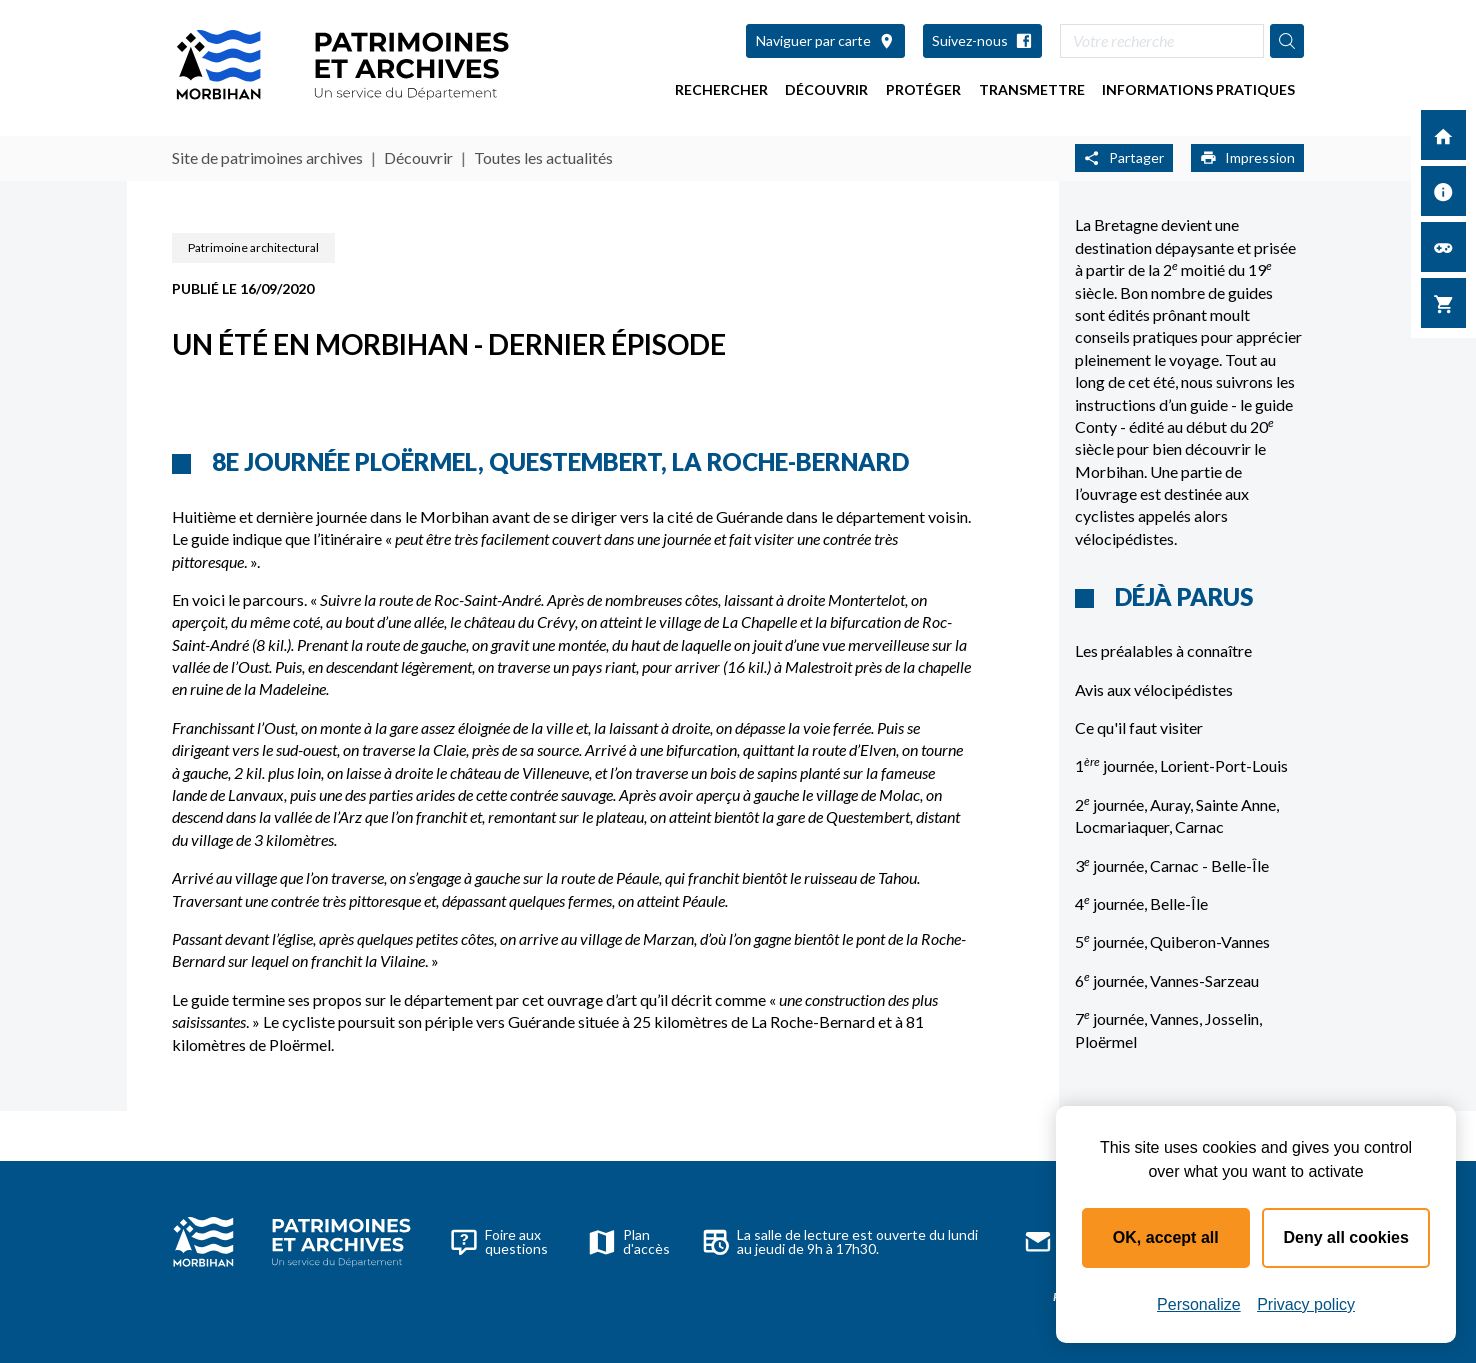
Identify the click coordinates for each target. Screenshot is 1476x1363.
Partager (1124, 157)
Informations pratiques (1198, 89)
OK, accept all (1166, 1237)
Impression (1247, 157)
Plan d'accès (629, 1241)
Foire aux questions (499, 1241)
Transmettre (1032, 89)
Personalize (1199, 1304)
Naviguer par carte (825, 40)
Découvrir (826, 89)
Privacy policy (1306, 1304)
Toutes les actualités (543, 157)
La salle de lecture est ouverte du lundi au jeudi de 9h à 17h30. (840, 1241)
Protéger (923, 89)
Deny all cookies (1346, 1237)
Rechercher (721, 89)
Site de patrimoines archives (267, 157)
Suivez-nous (982, 40)
